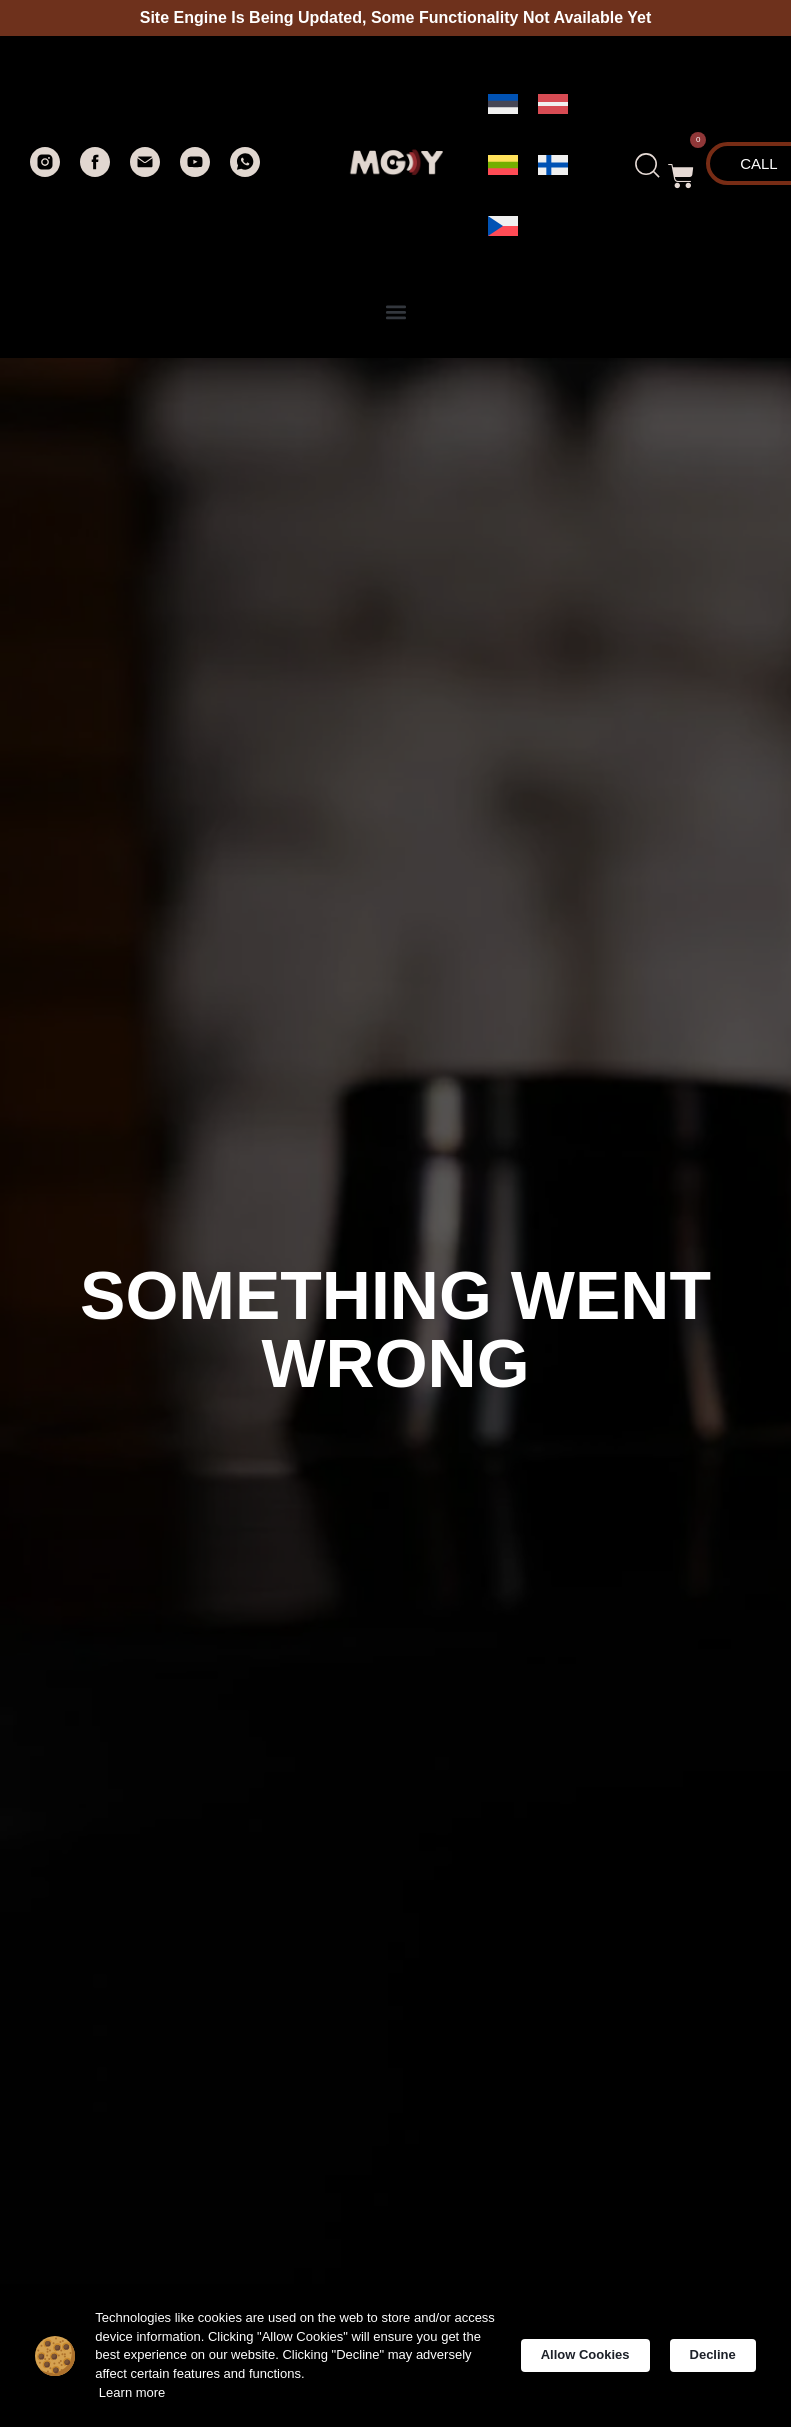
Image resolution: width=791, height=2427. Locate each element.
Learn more (157, 2396)
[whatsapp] (245, 171)
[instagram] (45, 171)
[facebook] (95, 171)
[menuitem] (503, 104)
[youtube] (195, 171)
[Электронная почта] (145, 171)
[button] (681, 166)
